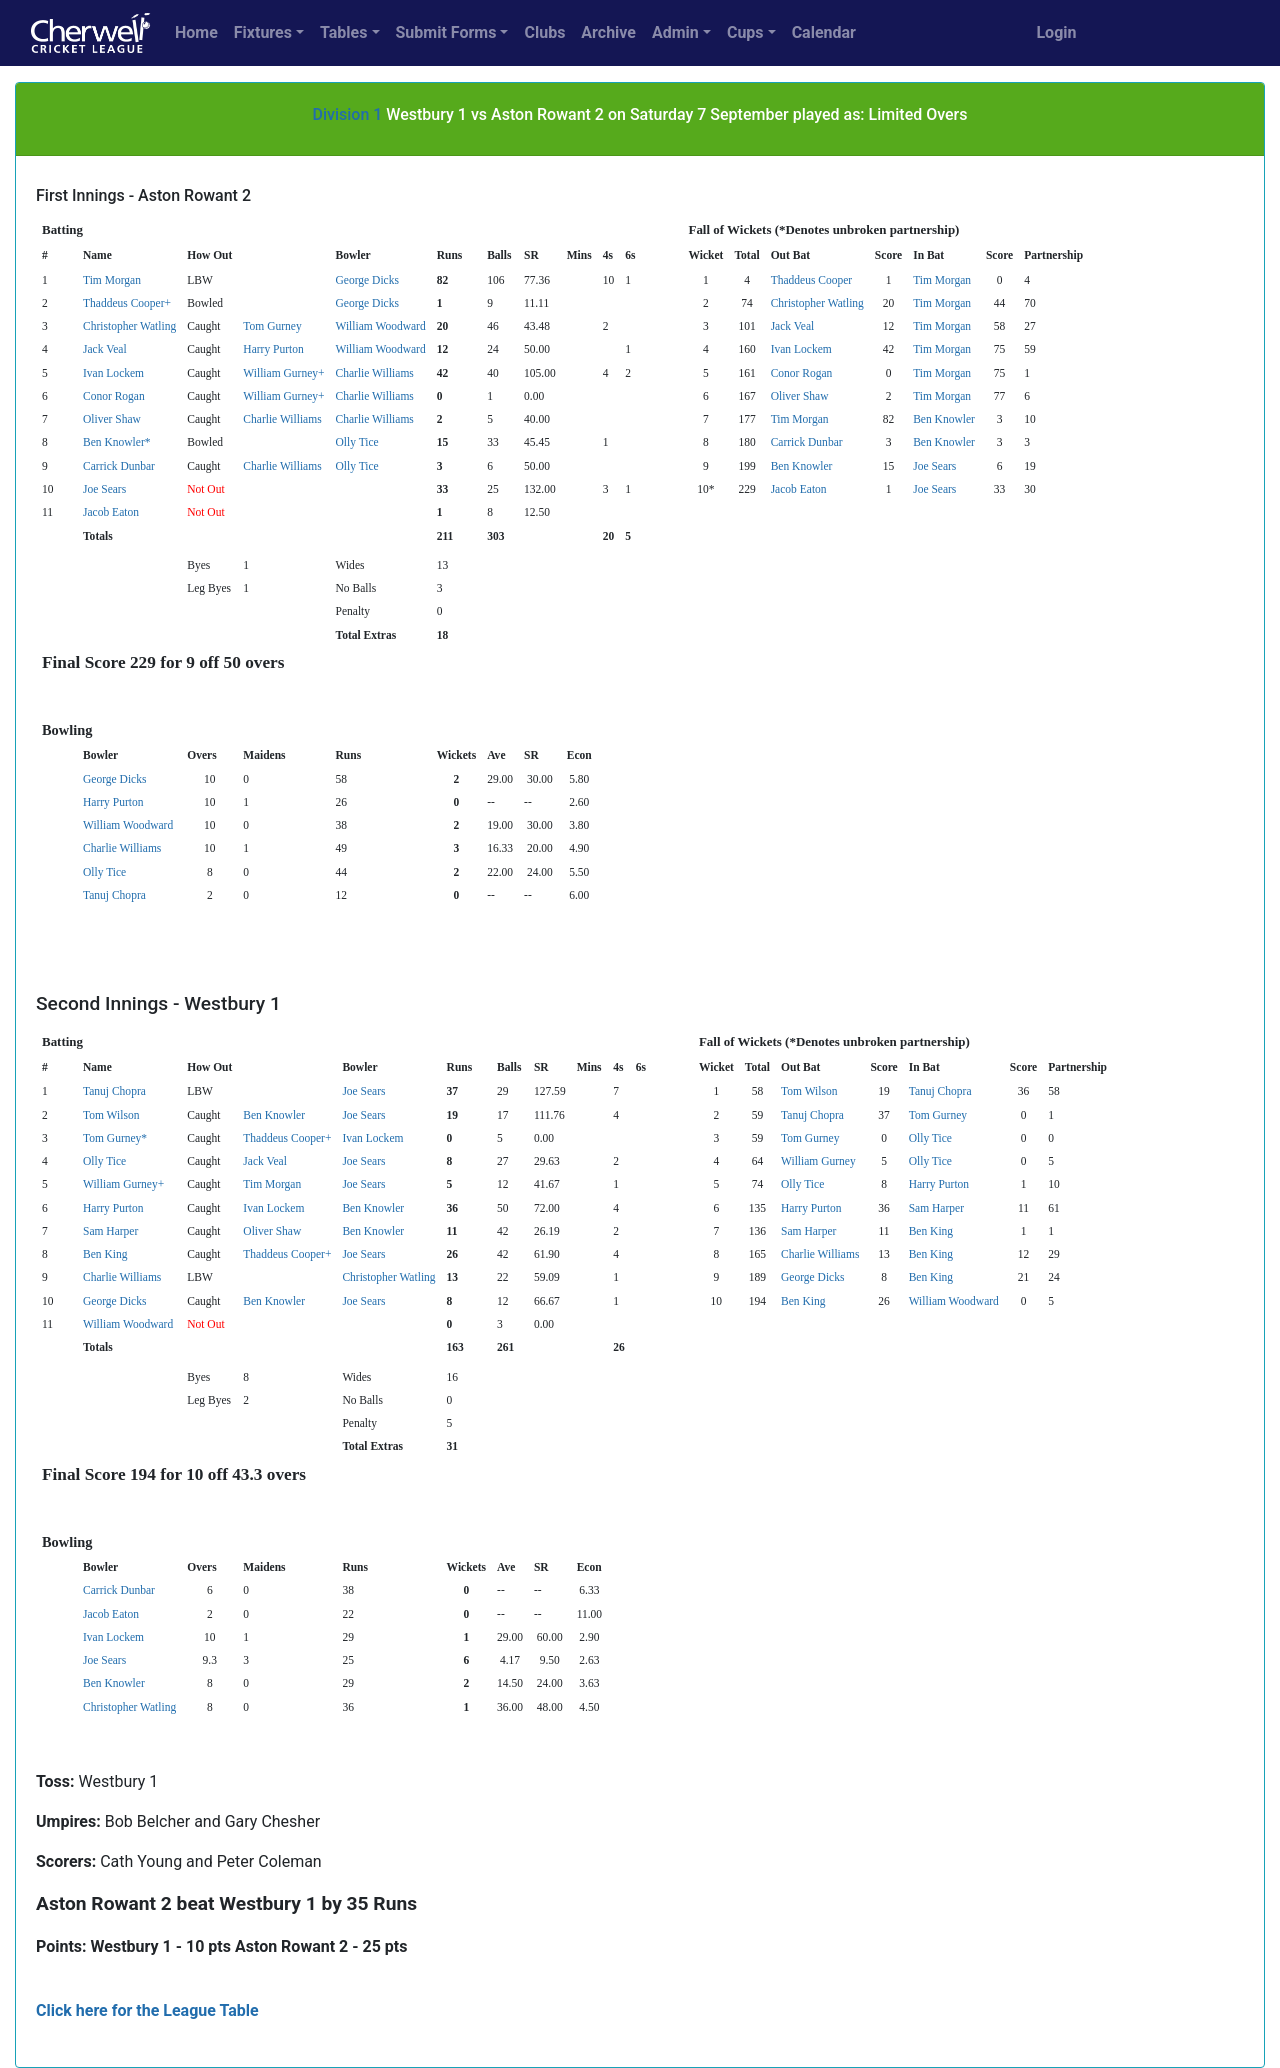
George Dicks (367, 280)
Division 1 (347, 114)
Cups (745, 32)
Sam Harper (936, 1208)
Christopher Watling (817, 303)
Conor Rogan (802, 373)
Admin (675, 32)
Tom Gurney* (115, 1138)
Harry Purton (273, 349)
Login (1056, 32)
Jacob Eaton (799, 489)
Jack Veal (793, 326)
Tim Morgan (112, 280)
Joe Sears (934, 466)
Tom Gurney (272, 326)
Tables (343, 32)
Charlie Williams (375, 373)
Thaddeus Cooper (812, 280)
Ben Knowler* (116, 442)
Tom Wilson (809, 1091)
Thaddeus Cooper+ (127, 303)
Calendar (824, 32)
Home (196, 32)
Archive (608, 32)
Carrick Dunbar (807, 442)
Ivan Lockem (801, 349)
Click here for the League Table (147, 2010)
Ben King (931, 1231)
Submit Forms (446, 32)
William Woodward (381, 326)
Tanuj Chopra (114, 895)
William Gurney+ (283, 373)
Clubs (544, 32)
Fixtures (263, 32)
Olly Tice (357, 442)
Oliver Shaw (800, 396)
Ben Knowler (944, 419)
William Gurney (818, 1161)
